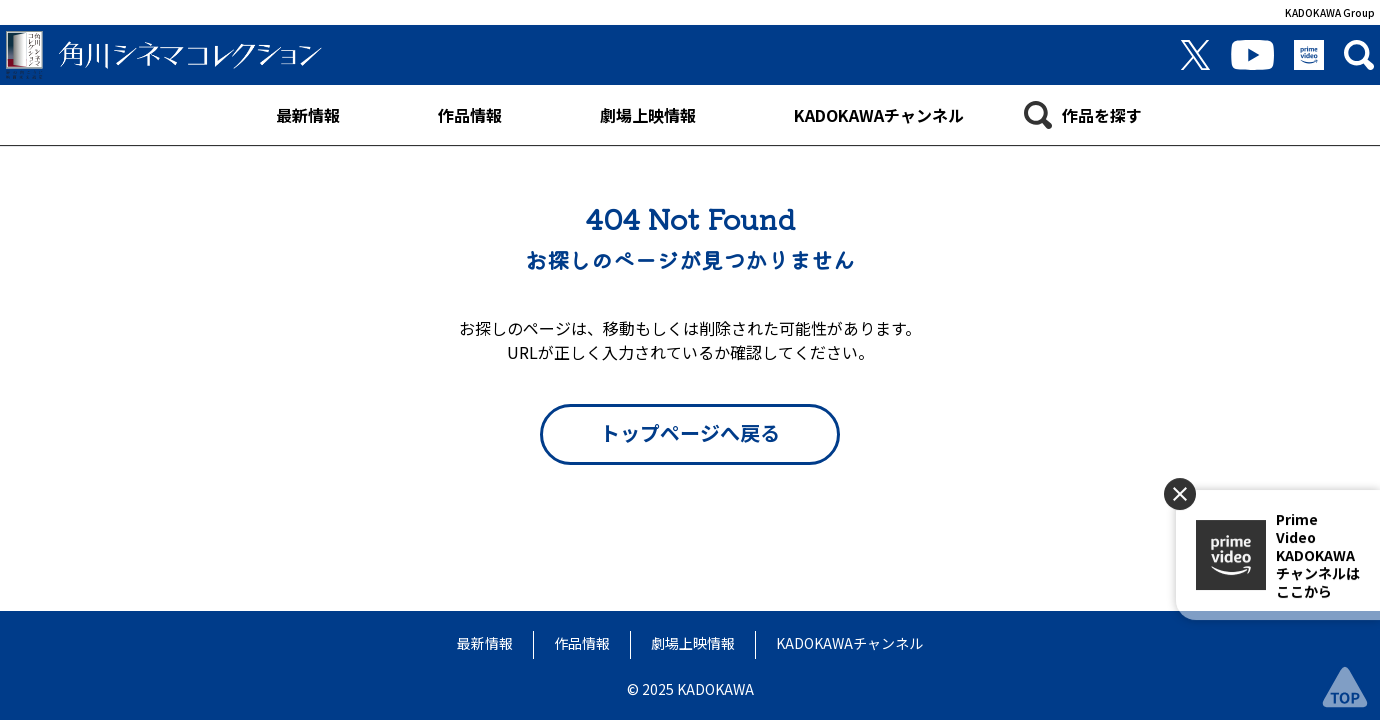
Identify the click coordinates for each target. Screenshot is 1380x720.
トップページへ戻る (690, 432)
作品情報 (582, 643)
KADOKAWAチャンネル (849, 643)
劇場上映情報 (693, 643)
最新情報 (485, 643)
